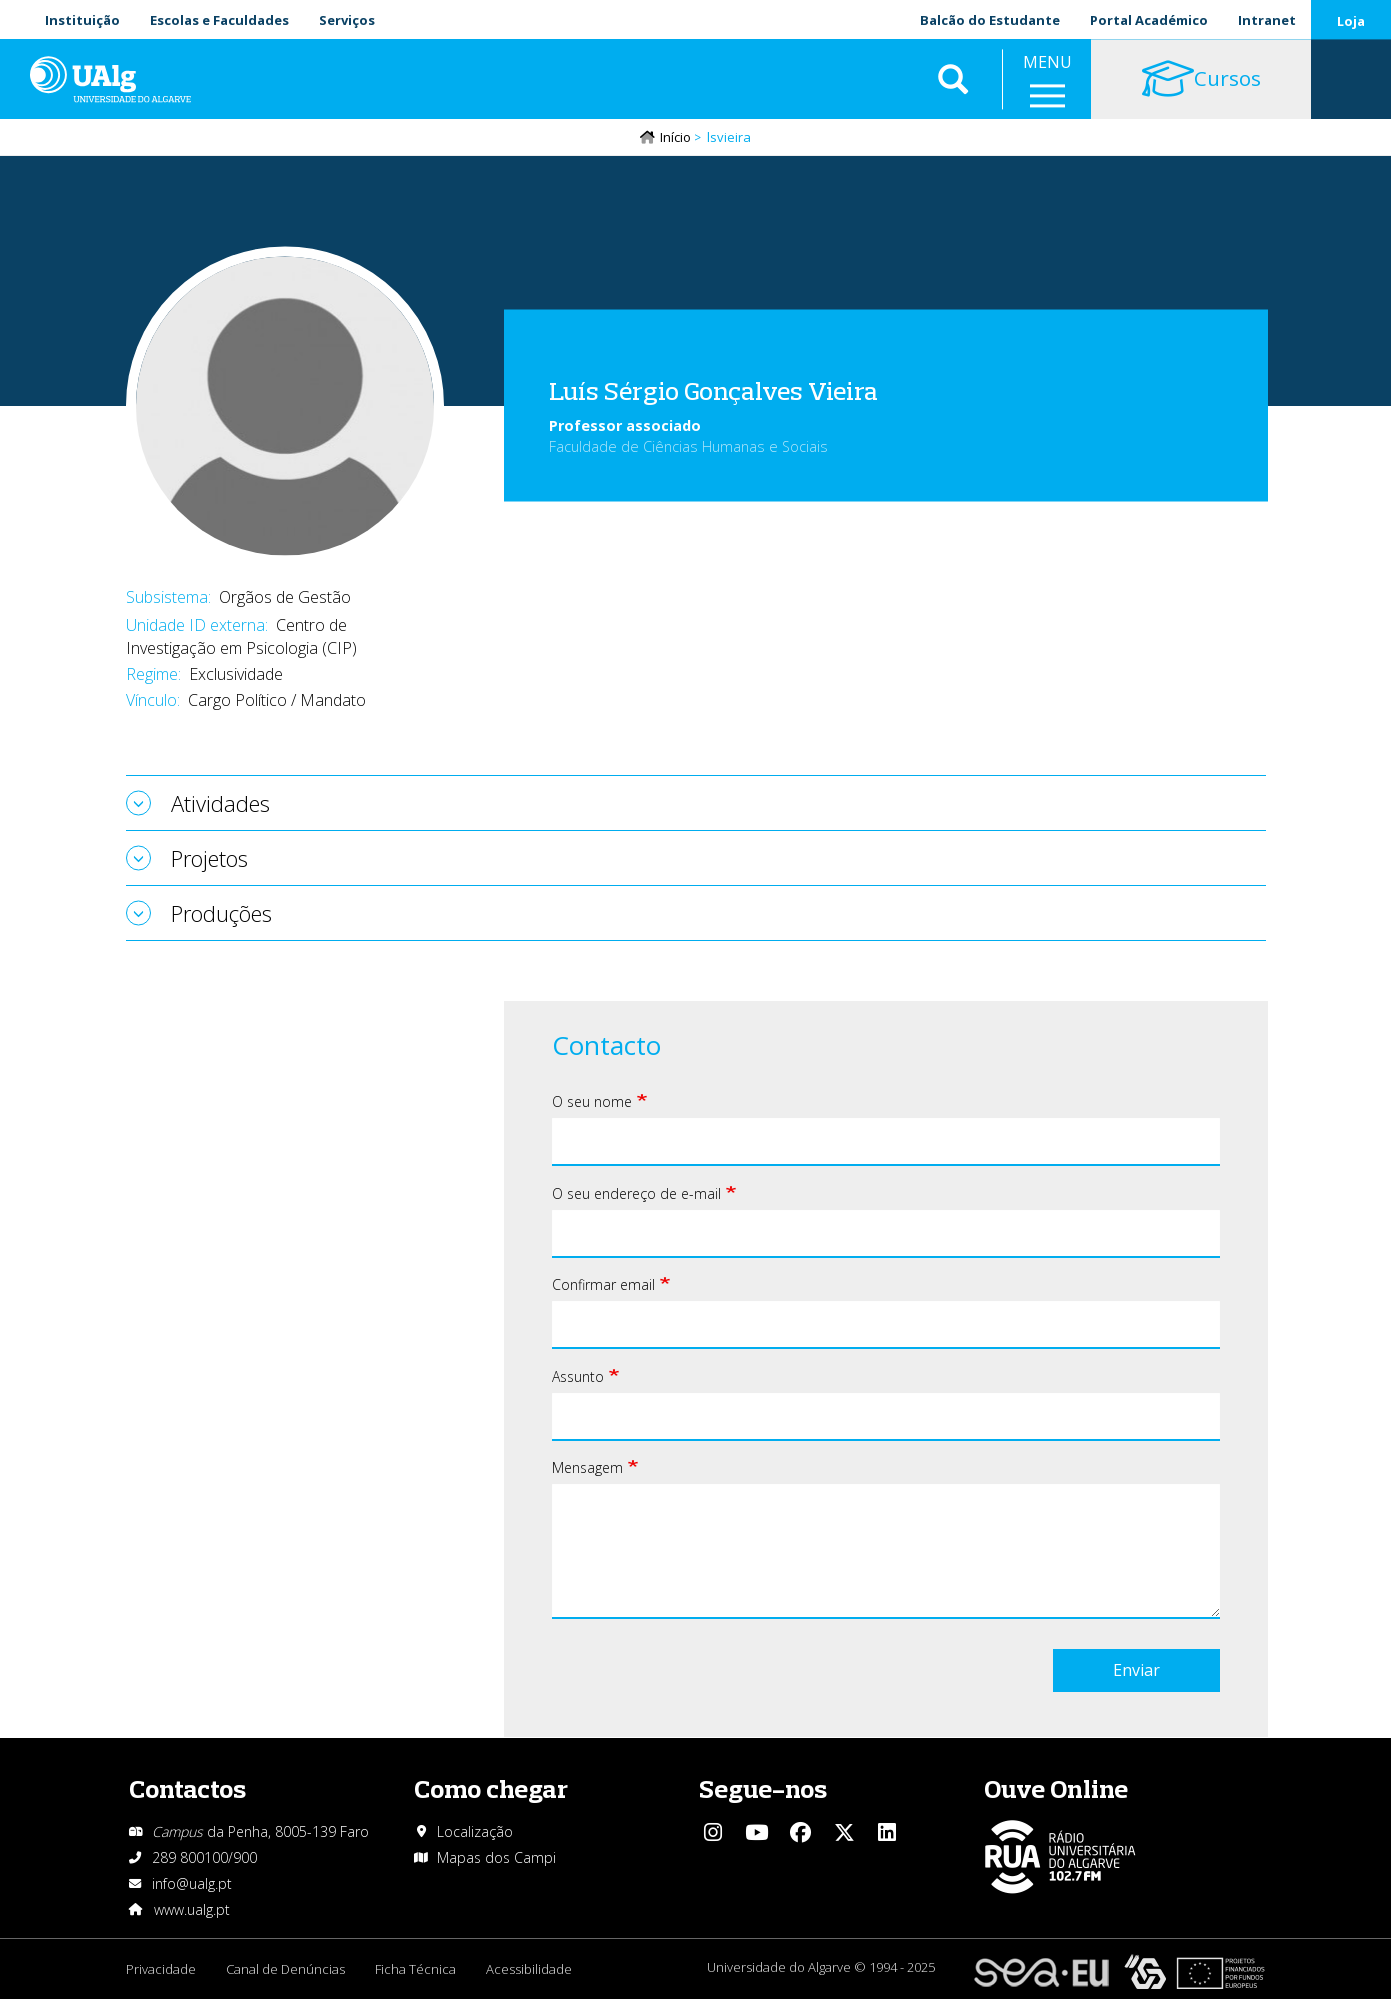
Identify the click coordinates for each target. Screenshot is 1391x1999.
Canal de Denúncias (285, 1969)
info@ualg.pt (192, 1883)
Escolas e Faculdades (219, 20)
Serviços (347, 20)
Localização (475, 1831)
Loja (1351, 21)
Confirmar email (603, 1284)
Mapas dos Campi (496, 1857)
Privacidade (161, 1969)
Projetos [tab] (209, 858)
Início (675, 137)
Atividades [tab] (220, 803)
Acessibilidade (529, 1969)
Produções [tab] (221, 913)
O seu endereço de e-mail (636, 1193)
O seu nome (592, 1101)
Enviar (1136, 1670)
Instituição (82, 20)
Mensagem (587, 1467)
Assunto (578, 1376)
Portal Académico (1149, 20)
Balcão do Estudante (990, 20)
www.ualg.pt (192, 1909)
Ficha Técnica (415, 1969)
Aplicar (953, 80)
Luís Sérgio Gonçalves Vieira (713, 389)
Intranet (1267, 20)
